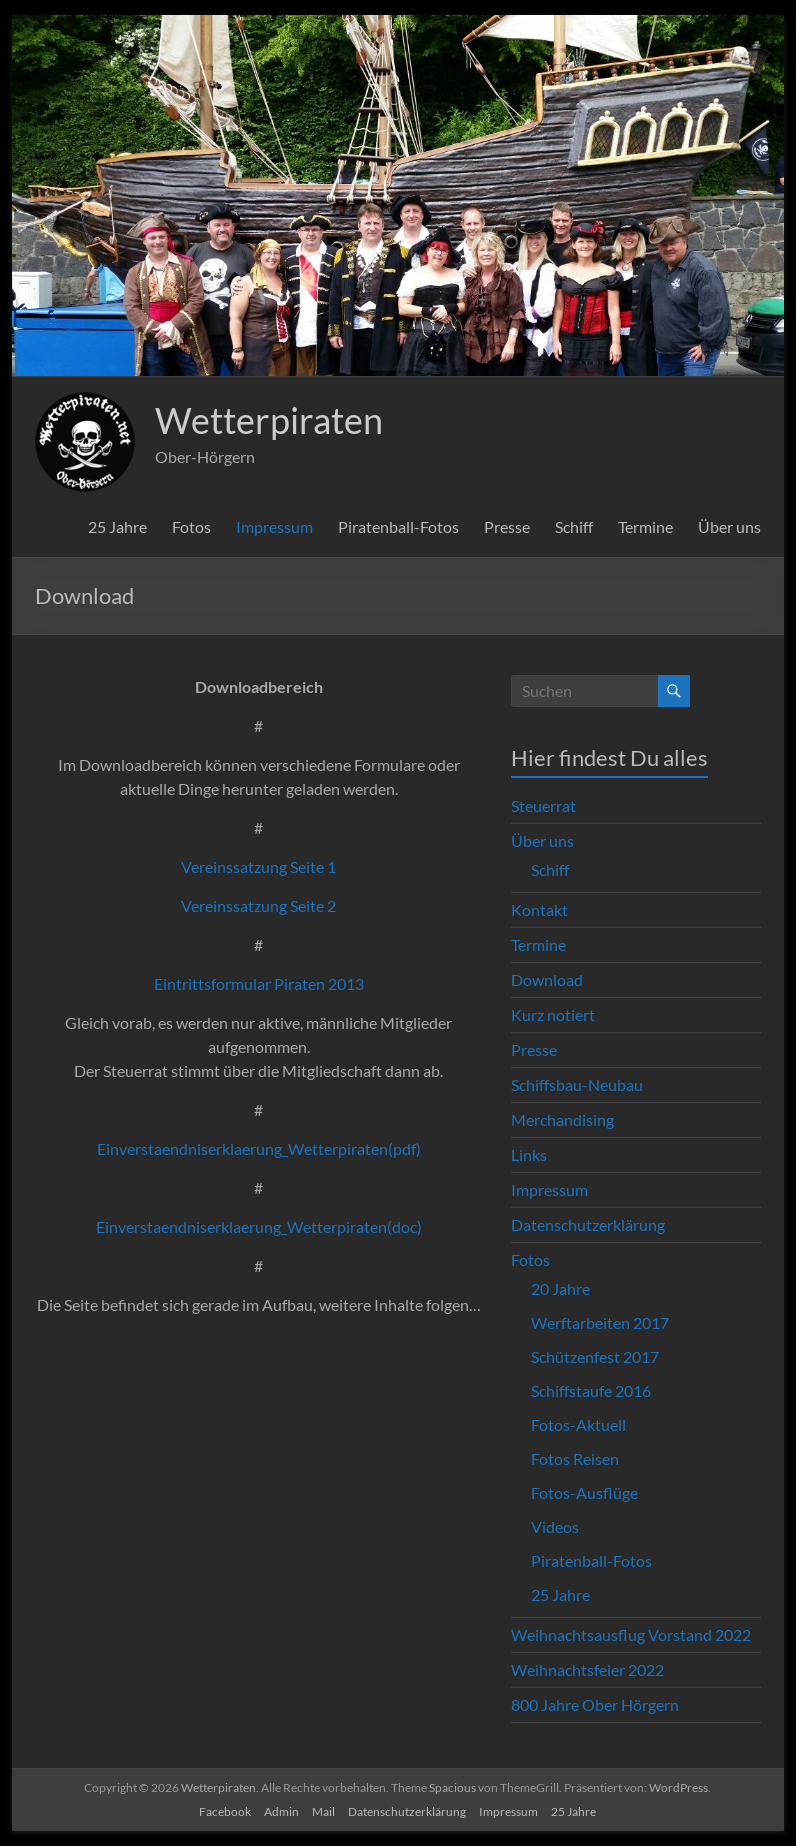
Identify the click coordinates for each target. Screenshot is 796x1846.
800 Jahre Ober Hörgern (595, 1704)
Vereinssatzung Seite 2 (258, 905)
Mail (323, 1811)
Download (547, 979)
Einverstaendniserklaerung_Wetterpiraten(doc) (259, 1226)
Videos (555, 1526)
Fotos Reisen (575, 1458)
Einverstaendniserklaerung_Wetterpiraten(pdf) (259, 1148)
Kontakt (539, 909)
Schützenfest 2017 (595, 1356)
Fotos (191, 526)
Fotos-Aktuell (578, 1424)
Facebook (225, 1811)
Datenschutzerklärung (588, 1224)
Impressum (274, 526)
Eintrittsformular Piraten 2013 (259, 983)
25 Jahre (117, 526)
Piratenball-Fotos (398, 526)
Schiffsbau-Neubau (577, 1084)
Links (529, 1154)
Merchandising (562, 1119)
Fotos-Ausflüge (584, 1492)
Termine (645, 526)
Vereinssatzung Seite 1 (258, 866)
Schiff (574, 526)
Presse (507, 526)
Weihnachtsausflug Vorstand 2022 (631, 1634)
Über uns (729, 526)
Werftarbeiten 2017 (600, 1322)
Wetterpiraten (269, 420)
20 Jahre (560, 1288)
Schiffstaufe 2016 (591, 1390)
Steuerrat (543, 805)
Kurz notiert (553, 1014)
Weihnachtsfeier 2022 (587, 1669)
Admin (281, 1811)
